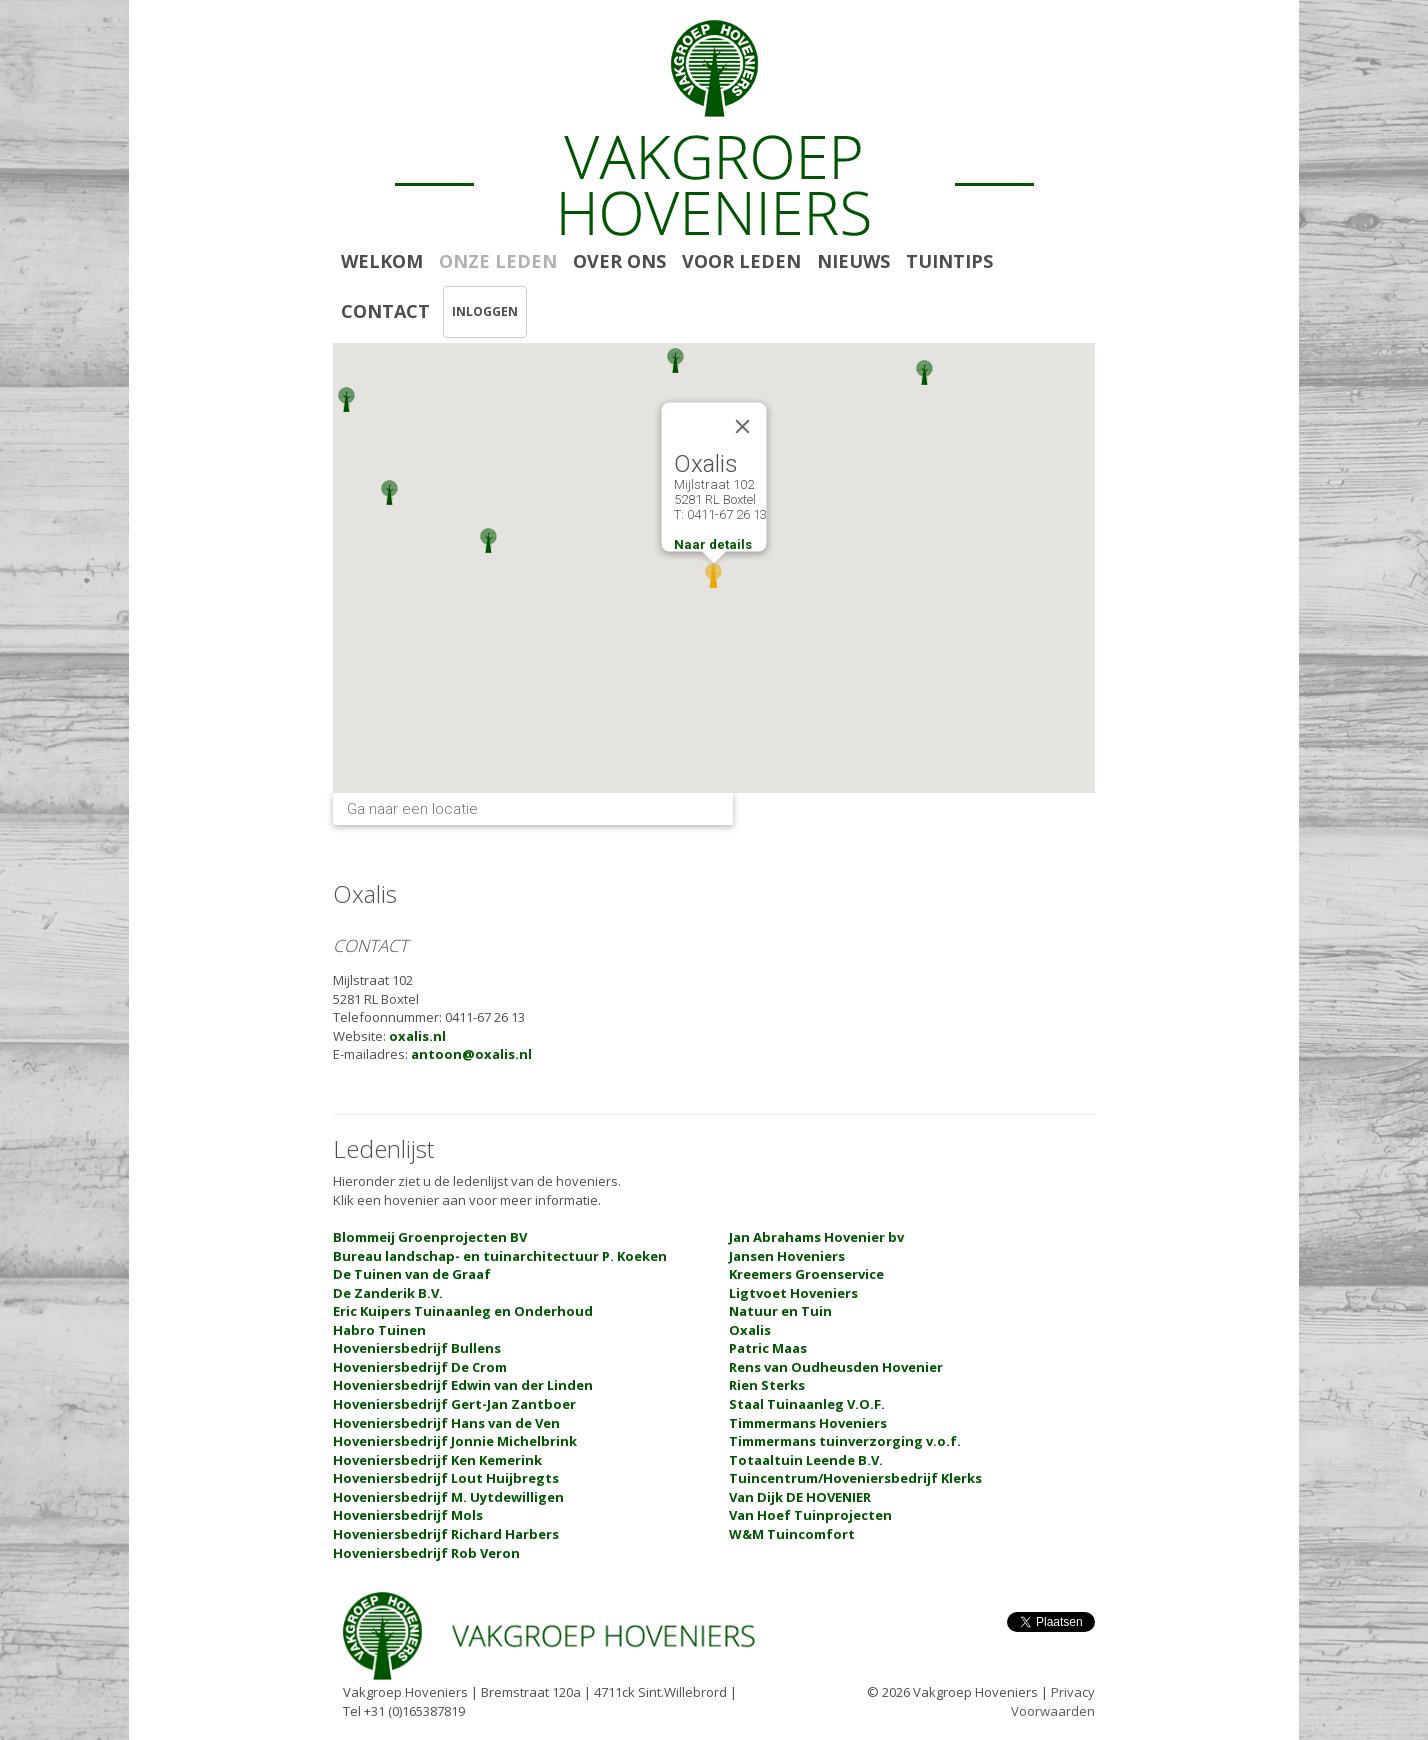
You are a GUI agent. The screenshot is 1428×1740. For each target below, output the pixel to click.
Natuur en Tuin (780, 1311)
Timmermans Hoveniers (808, 1423)
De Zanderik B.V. (388, 1293)
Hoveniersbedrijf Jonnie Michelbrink (455, 1441)
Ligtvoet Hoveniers (793, 1293)
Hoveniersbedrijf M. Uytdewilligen (448, 1497)
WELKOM (382, 261)
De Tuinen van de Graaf (412, 1274)
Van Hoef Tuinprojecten (810, 1515)
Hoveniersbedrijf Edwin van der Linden (463, 1385)
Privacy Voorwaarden (1053, 1701)
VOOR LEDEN (741, 261)
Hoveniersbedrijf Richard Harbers (446, 1534)
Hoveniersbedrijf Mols (408, 1515)
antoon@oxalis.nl (471, 1054)
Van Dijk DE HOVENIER (800, 1497)
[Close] (743, 427)
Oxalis (750, 1330)
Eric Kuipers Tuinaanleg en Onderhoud (463, 1311)
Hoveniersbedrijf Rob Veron (426, 1553)
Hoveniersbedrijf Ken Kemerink (437, 1460)
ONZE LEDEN (498, 261)
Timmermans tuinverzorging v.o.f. (845, 1441)
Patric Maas (768, 1348)
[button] (924, 372)
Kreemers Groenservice (806, 1274)
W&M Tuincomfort (792, 1534)
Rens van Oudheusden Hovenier (836, 1367)
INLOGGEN (485, 311)
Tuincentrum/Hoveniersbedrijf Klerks (855, 1478)
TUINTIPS (949, 261)
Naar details (713, 544)
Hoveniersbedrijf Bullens (417, 1348)
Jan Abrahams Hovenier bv (816, 1237)
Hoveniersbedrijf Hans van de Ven (446, 1423)
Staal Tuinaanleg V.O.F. (807, 1404)
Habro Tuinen (379, 1330)
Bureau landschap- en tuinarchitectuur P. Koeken (500, 1256)
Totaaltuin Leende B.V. (806, 1460)
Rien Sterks (767, 1385)
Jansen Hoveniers (787, 1256)
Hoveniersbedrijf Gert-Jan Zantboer (454, 1404)
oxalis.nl (417, 1036)
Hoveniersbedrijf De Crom (420, 1367)
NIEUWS (853, 261)
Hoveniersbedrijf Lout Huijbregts (446, 1478)
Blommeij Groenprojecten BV (430, 1237)
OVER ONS (619, 261)
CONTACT (385, 311)
